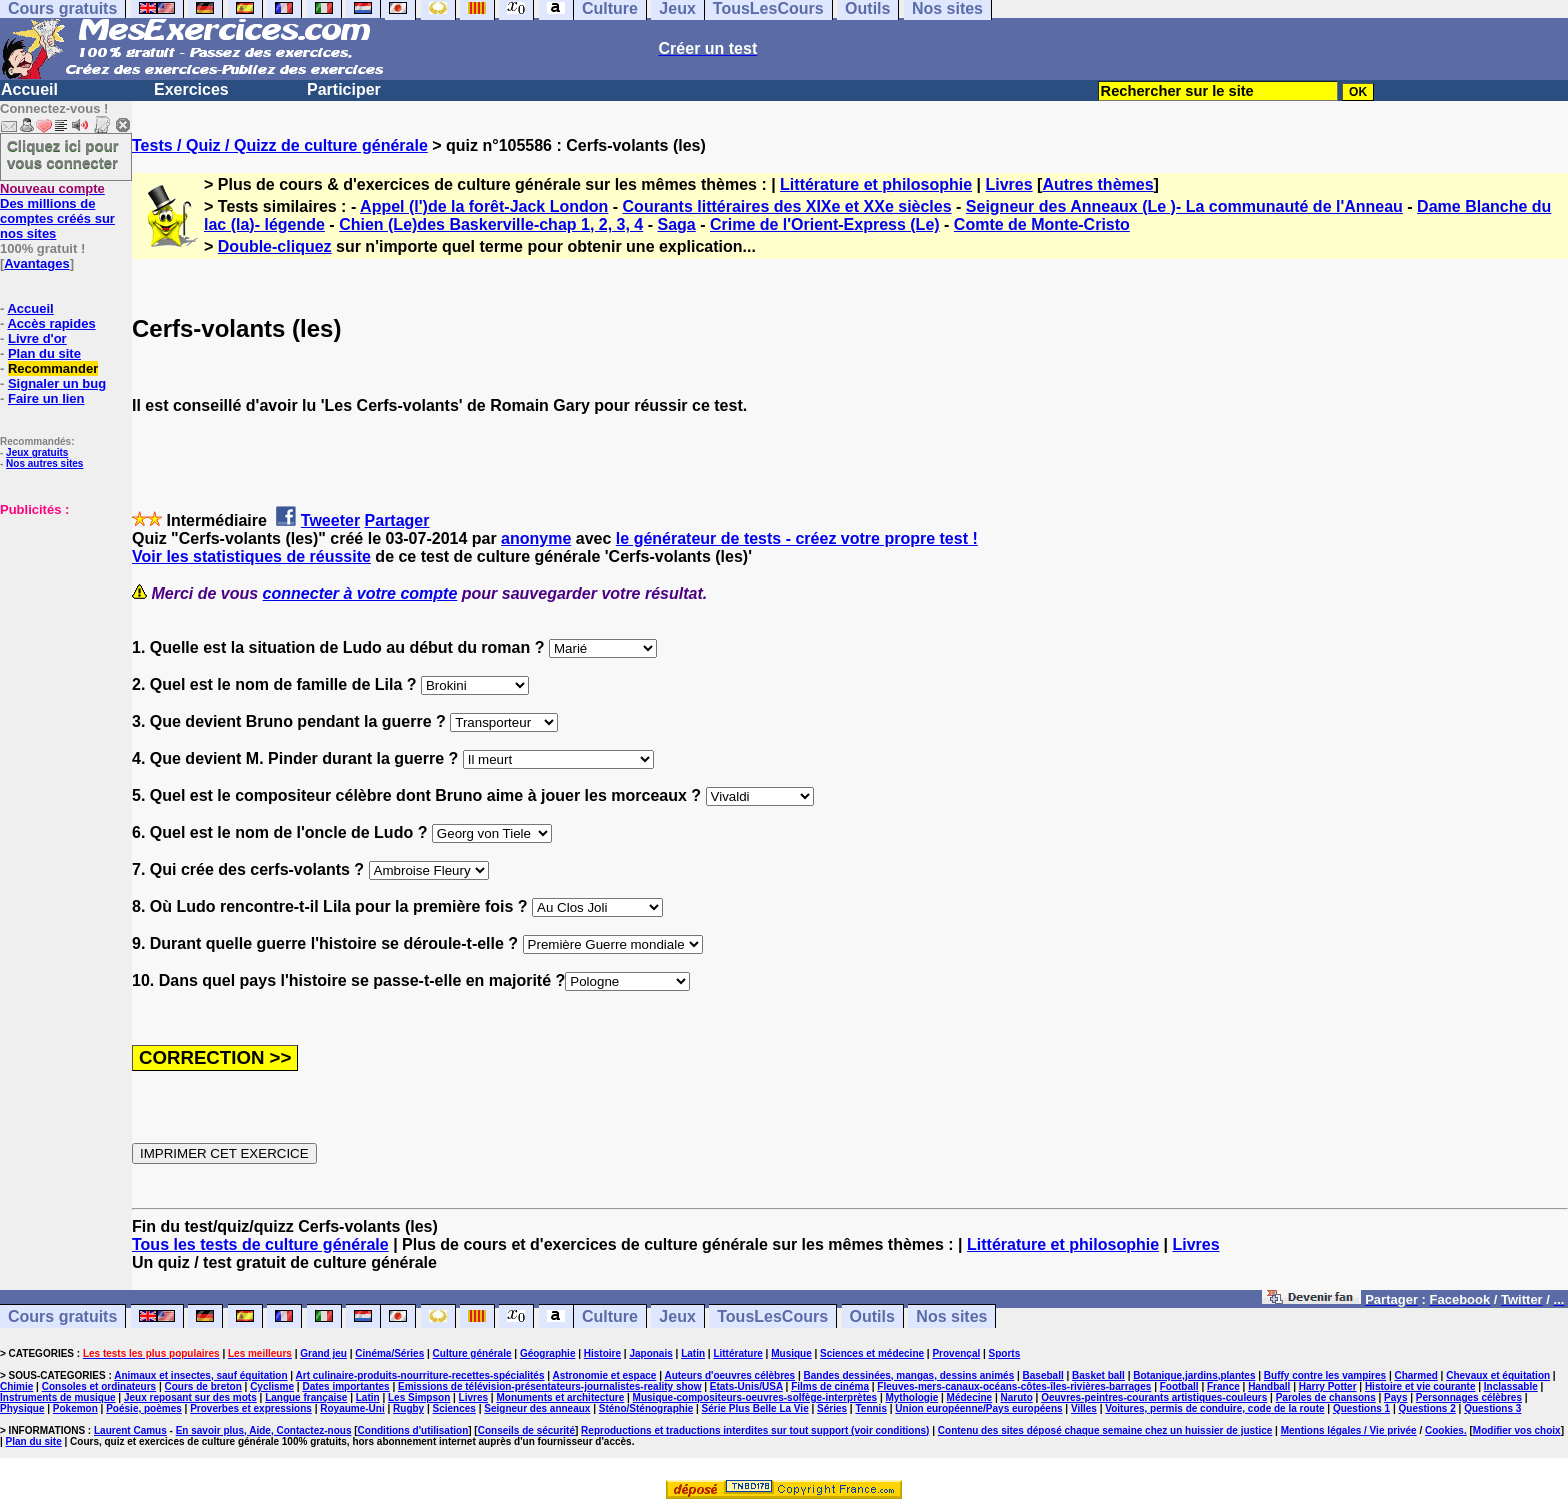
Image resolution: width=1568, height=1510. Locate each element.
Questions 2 (1427, 1408)
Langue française (306, 1397)
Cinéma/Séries (389, 1353)
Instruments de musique (58, 1397)
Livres (1008, 184)
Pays (1395, 1397)
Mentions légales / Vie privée (1349, 1430)
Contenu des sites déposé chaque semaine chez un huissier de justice (1105, 1430)
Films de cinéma (830, 1386)
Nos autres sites (44, 463)
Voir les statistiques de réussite (251, 556)
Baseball (1043, 1375)
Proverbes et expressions (251, 1408)
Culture (610, 1316)
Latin (693, 1353)
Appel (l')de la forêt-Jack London (484, 206)
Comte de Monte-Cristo (1042, 224)
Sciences (454, 1408)
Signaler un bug (57, 383)
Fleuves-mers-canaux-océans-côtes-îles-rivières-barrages (1014, 1386)
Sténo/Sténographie (646, 1408)
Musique (791, 1353)
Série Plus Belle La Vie (755, 1408)
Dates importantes (345, 1386)
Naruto (1017, 1397)
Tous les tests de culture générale (260, 1244)
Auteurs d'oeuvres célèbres (729, 1375)
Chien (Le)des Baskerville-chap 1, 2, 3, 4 (491, 224)
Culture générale (472, 1353)
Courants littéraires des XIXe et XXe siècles (787, 206)
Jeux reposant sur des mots (190, 1397)
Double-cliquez (275, 246)
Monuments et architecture (560, 1397)
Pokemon (75, 1408)
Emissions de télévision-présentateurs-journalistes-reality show (549, 1386)
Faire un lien (46, 398)
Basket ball (1098, 1375)
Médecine (970, 1397)
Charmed (1415, 1375)
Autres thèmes (1097, 184)
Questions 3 (1492, 1408)
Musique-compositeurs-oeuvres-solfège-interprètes (755, 1397)
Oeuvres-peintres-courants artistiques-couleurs (1154, 1397)
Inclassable (1511, 1386)
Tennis (870, 1408)
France (1223, 1386)
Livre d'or (37, 338)
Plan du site (44, 353)
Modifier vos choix (1517, 1430)
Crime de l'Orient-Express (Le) (825, 224)
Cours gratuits (62, 1316)
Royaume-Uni (352, 1408)
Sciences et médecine (872, 1353)
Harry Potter (1328, 1386)
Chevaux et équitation (1498, 1375)
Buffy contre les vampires (1325, 1375)
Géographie (548, 1353)
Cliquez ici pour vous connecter (63, 154)
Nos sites (951, 1316)
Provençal (956, 1353)
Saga (676, 224)
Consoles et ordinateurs (99, 1386)
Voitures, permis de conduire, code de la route (1214, 1408)
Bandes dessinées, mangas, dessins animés (909, 1375)
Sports (1005, 1353)
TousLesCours (772, 1316)
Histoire (602, 1353)
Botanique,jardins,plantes (1194, 1375)
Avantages (36, 263)
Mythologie (911, 1397)
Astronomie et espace (604, 1375)
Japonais (650, 1353)
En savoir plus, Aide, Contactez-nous (264, 1430)
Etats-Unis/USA (746, 1386)
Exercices (191, 89)
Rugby (408, 1408)
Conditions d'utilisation (413, 1430)
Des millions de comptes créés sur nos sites (57, 211)
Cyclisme (272, 1386)
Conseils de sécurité (526, 1430)
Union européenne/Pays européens (978, 1408)
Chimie (16, 1386)
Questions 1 (1361, 1408)
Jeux (677, 1316)
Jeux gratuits (37, 452)
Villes (1084, 1408)
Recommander (53, 368)
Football (1179, 1386)
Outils (872, 1316)
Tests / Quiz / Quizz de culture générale (280, 145)
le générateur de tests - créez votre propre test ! (797, 538)
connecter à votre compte (360, 593)
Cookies (1444, 1430)
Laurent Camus (130, 1430)
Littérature (737, 1353)
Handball (1269, 1386)
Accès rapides (51, 323)
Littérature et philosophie (876, 184)
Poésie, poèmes (144, 1408)
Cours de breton (203, 1386)
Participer (344, 89)
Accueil (29, 89)
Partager (397, 520)
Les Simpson (419, 1397)
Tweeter (330, 520)
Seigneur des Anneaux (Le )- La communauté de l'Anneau (1184, 206)
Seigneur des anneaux (537, 1408)
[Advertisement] (60, 617)
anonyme (536, 538)
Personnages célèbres (1469, 1397)
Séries (832, 1408)
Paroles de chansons (1326, 1397)
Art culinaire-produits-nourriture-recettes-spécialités (420, 1375)
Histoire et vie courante (1420, 1386)
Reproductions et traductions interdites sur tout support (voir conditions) (755, 1430)
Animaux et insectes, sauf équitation (200, 1375)
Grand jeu (323, 1353)
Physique (22, 1408)
